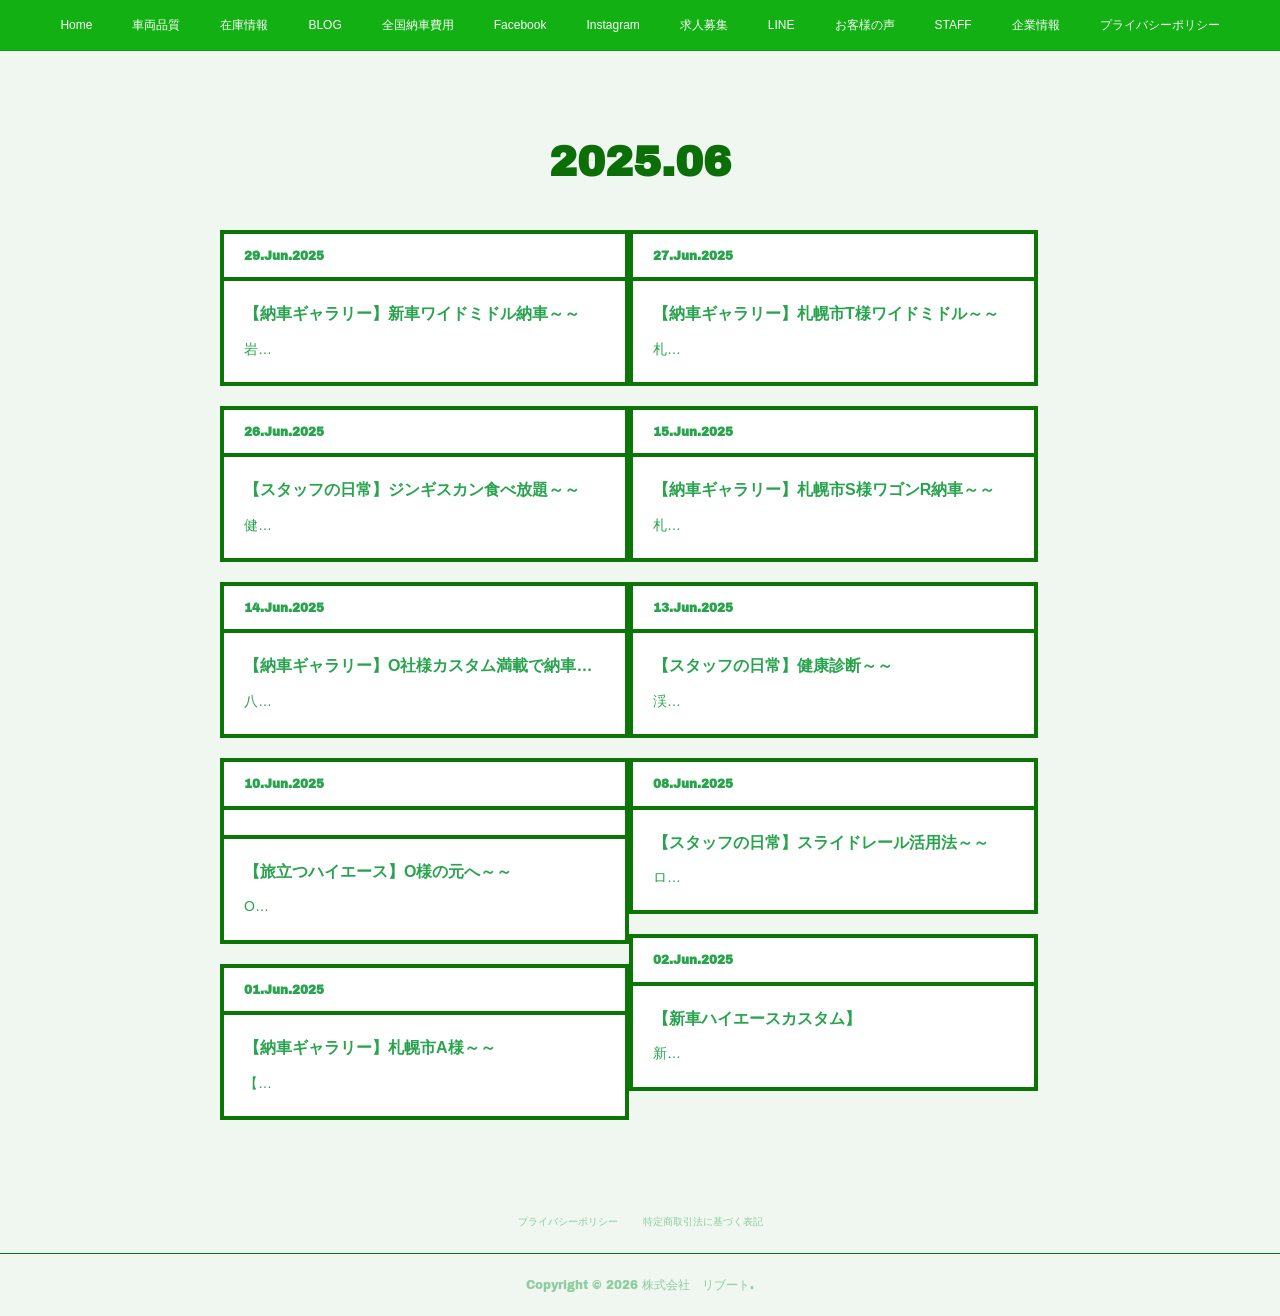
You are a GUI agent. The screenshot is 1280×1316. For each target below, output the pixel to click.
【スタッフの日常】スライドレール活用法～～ (821, 842)
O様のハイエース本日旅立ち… (340, 906)
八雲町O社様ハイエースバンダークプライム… (389, 701)
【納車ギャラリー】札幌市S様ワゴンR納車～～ (824, 489)
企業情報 (1036, 25)
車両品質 (156, 25)
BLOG (324, 25)
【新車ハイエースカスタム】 (757, 1018)
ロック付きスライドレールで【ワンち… (779, 877)
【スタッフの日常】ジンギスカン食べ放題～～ (412, 489)
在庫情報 (244, 25)
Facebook (520, 25)
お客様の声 (865, 25)
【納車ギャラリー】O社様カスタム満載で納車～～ (424, 665)
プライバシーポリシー (1160, 25)
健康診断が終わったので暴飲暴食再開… (370, 525)
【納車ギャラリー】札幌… (328, 1083)
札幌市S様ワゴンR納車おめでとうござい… (788, 525)
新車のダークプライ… (723, 1053)
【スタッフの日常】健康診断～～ (773, 665)
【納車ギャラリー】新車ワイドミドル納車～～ (412, 313)
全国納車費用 (418, 25)
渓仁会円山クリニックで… (737, 701)
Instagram (612, 25)
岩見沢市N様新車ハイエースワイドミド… (375, 349)
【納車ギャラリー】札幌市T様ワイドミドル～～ (826, 313)
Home (76, 25)
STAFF (953, 25)
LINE (781, 25)
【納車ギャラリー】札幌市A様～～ (370, 1047)
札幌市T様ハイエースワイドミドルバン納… (790, 349)
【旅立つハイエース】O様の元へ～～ (378, 871)
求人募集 (704, 25)
